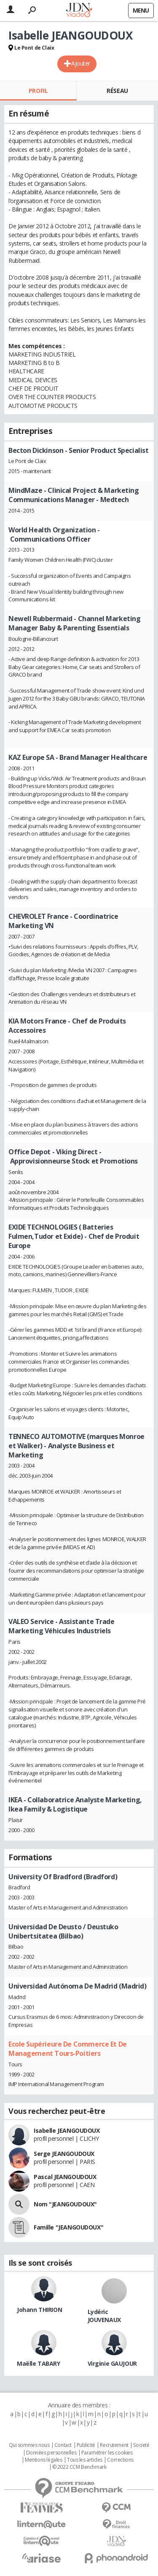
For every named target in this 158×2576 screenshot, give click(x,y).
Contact (63, 2445)
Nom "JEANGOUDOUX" (65, 2204)
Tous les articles (84, 2460)
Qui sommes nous (29, 2445)
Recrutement (114, 2445)
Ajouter (80, 63)
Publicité (86, 2445)
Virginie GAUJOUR (112, 2363)
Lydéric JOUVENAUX (104, 2316)
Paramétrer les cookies (107, 2453)
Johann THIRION (39, 2310)
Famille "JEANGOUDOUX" (68, 2227)
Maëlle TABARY (38, 2363)
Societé (141, 2445)
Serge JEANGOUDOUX (64, 2154)
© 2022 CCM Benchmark (79, 2467)
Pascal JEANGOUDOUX (65, 2177)
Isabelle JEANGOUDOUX (67, 2130)
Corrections (120, 2460)
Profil (38, 91)
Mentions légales (43, 2460)
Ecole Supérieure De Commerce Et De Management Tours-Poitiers (67, 2048)
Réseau (117, 91)
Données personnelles (51, 2453)
